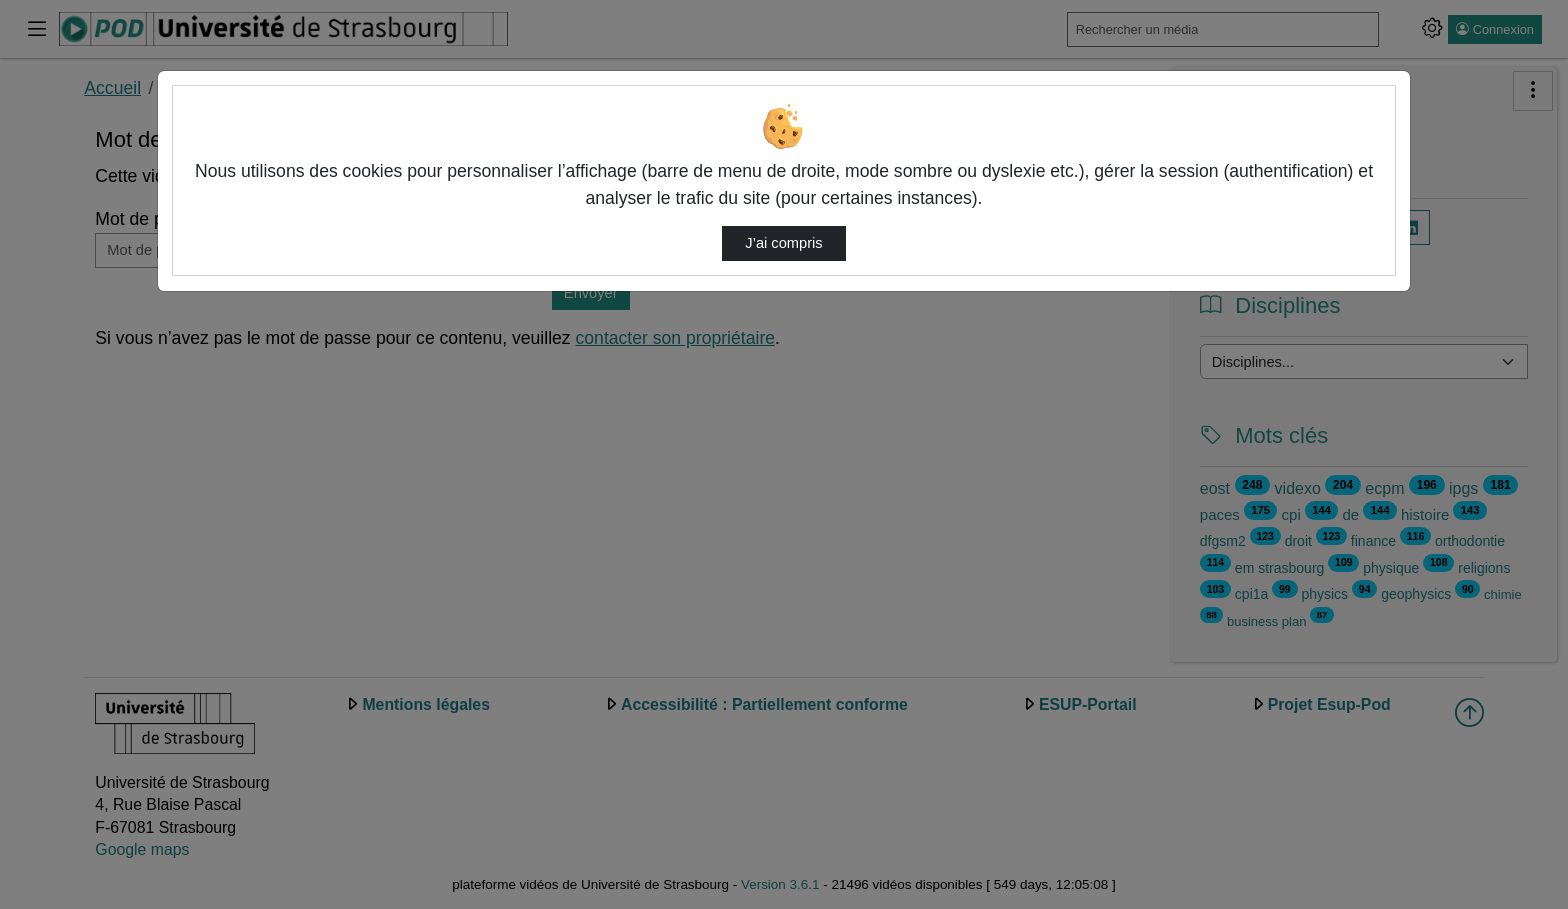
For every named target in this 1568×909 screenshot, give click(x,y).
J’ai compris (783, 243)
